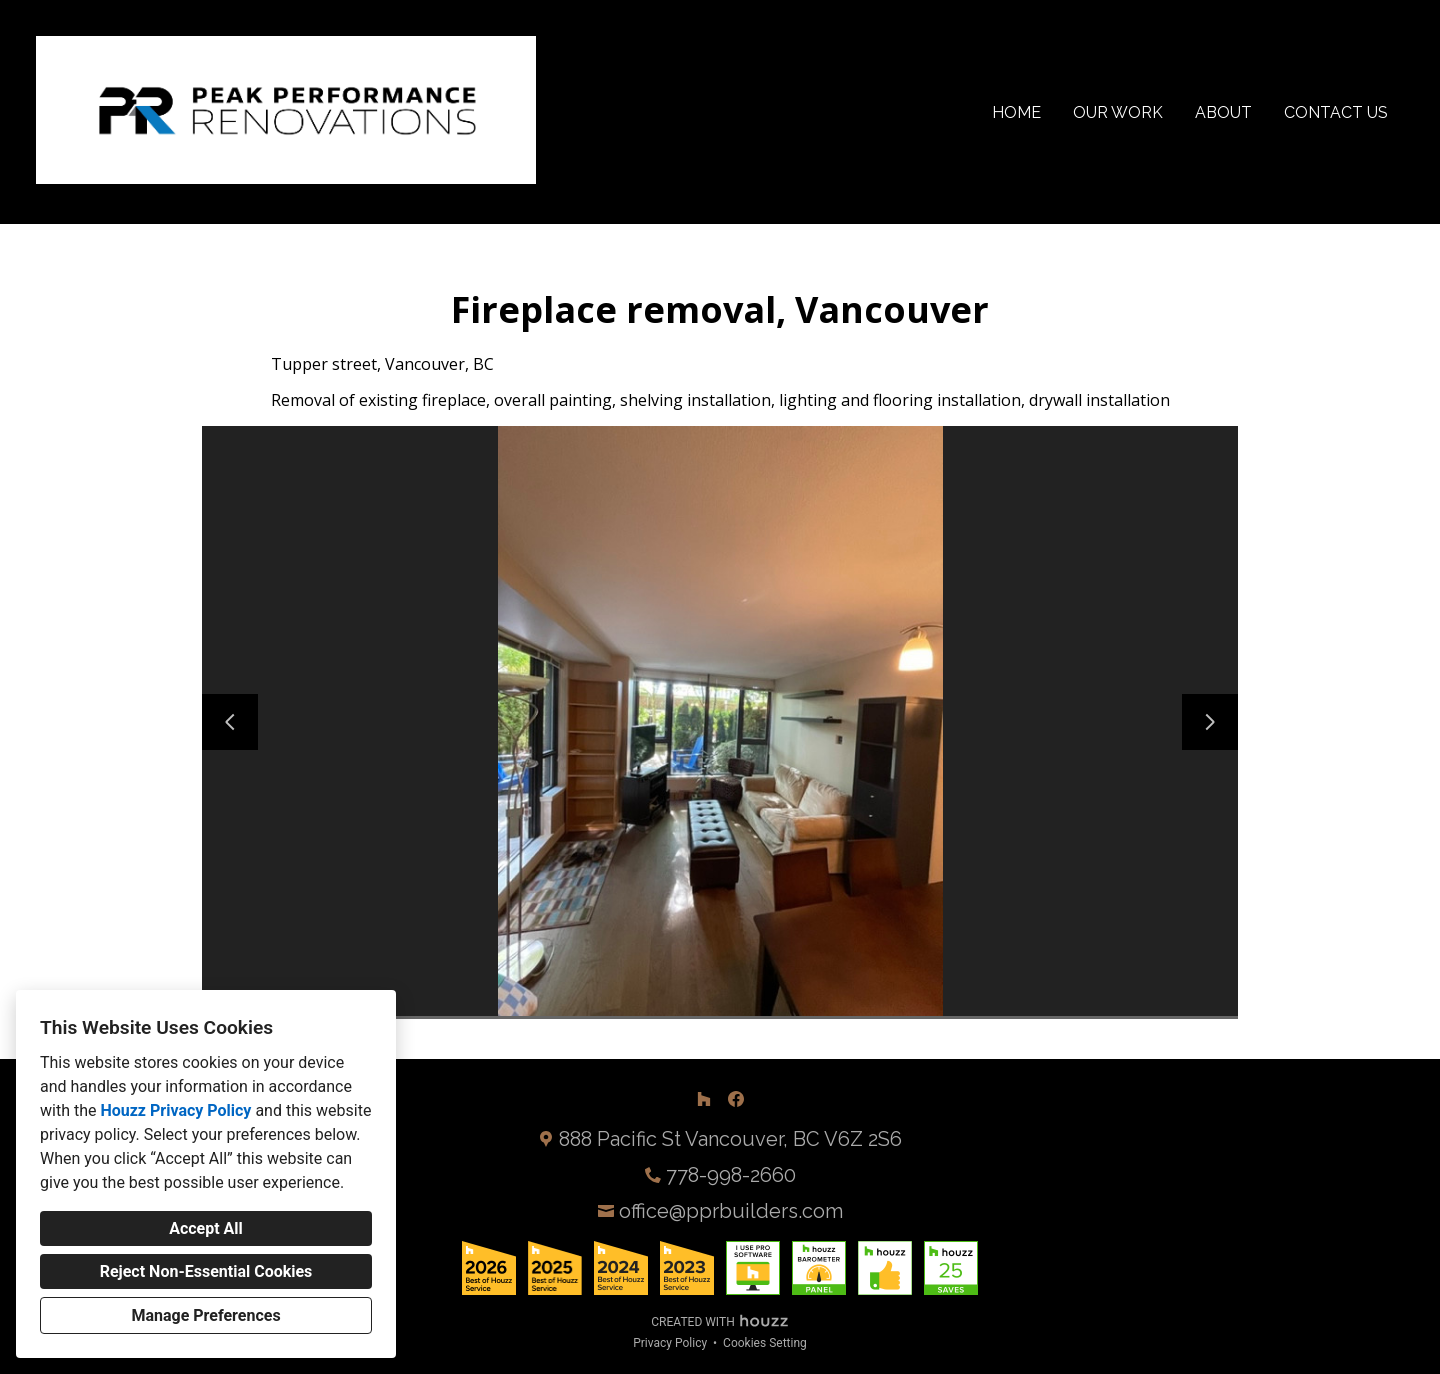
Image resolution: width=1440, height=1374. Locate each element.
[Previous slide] (230, 722)
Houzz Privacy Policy (175, 1110)
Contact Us (1336, 112)
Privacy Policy (670, 1343)
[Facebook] (736, 1099)
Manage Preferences (205, 1315)
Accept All (206, 1228)
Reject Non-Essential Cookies (206, 1271)
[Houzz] (704, 1099)
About (1223, 112)
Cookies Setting (765, 1343)
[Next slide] (1210, 722)
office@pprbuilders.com (731, 1211)
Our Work (1118, 112)
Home (1016, 112)
